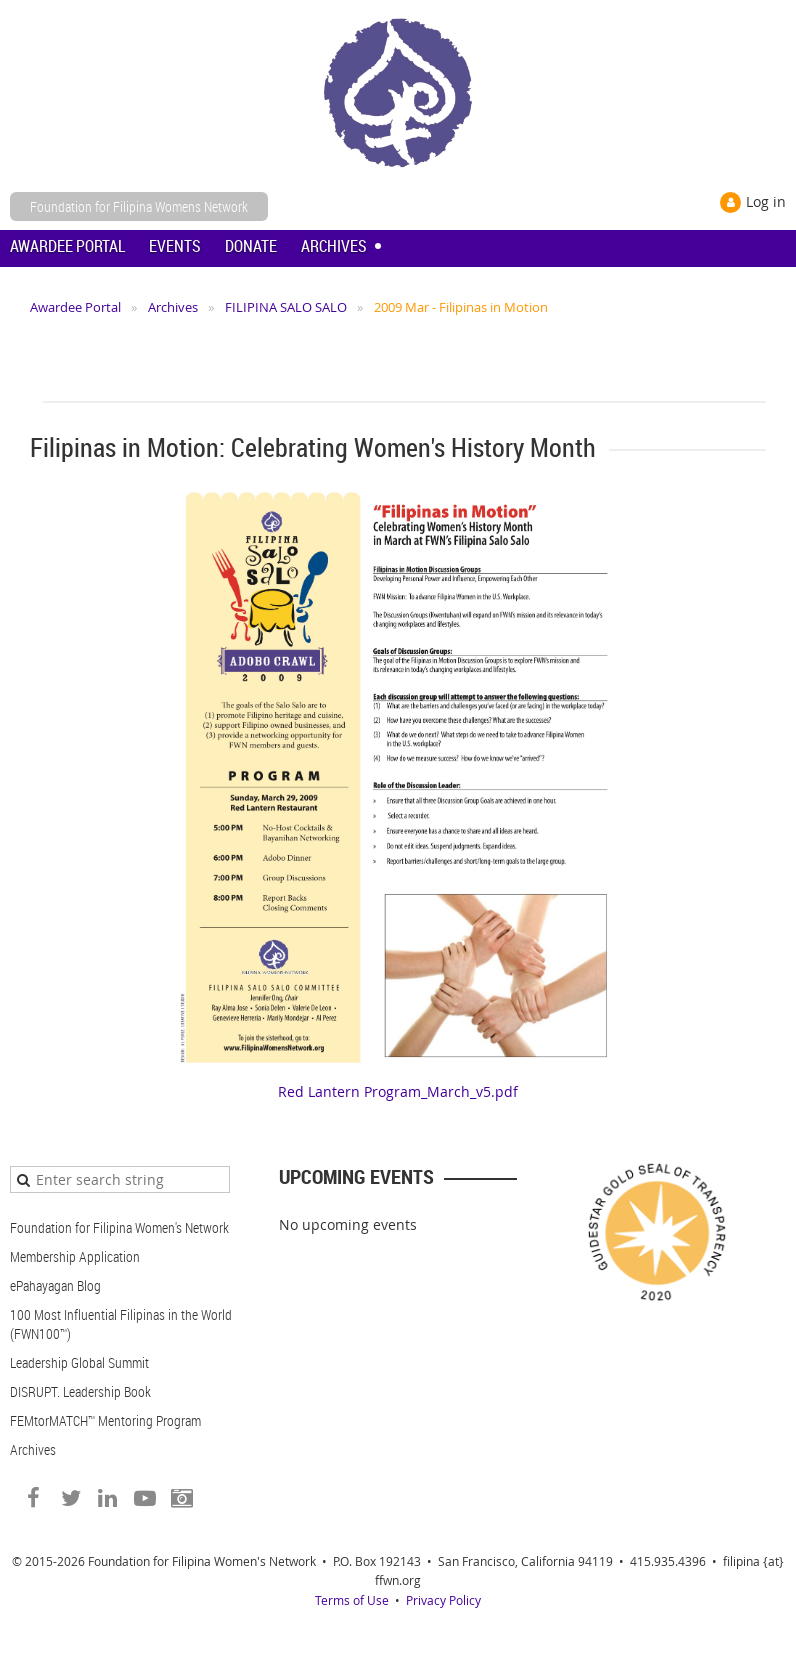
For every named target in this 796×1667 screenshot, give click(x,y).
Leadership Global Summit (79, 1362)
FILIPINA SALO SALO (286, 307)
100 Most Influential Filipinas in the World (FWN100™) (121, 1324)
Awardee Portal (75, 307)
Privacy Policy (443, 1600)
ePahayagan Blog (55, 1285)
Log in (766, 201)
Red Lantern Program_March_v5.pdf (398, 1091)
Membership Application (75, 1256)
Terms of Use (352, 1600)
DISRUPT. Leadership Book (80, 1391)
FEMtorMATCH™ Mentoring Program (105, 1420)
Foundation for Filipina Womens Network (139, 206)
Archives (173, 307)
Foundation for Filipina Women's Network (119, 1227)
